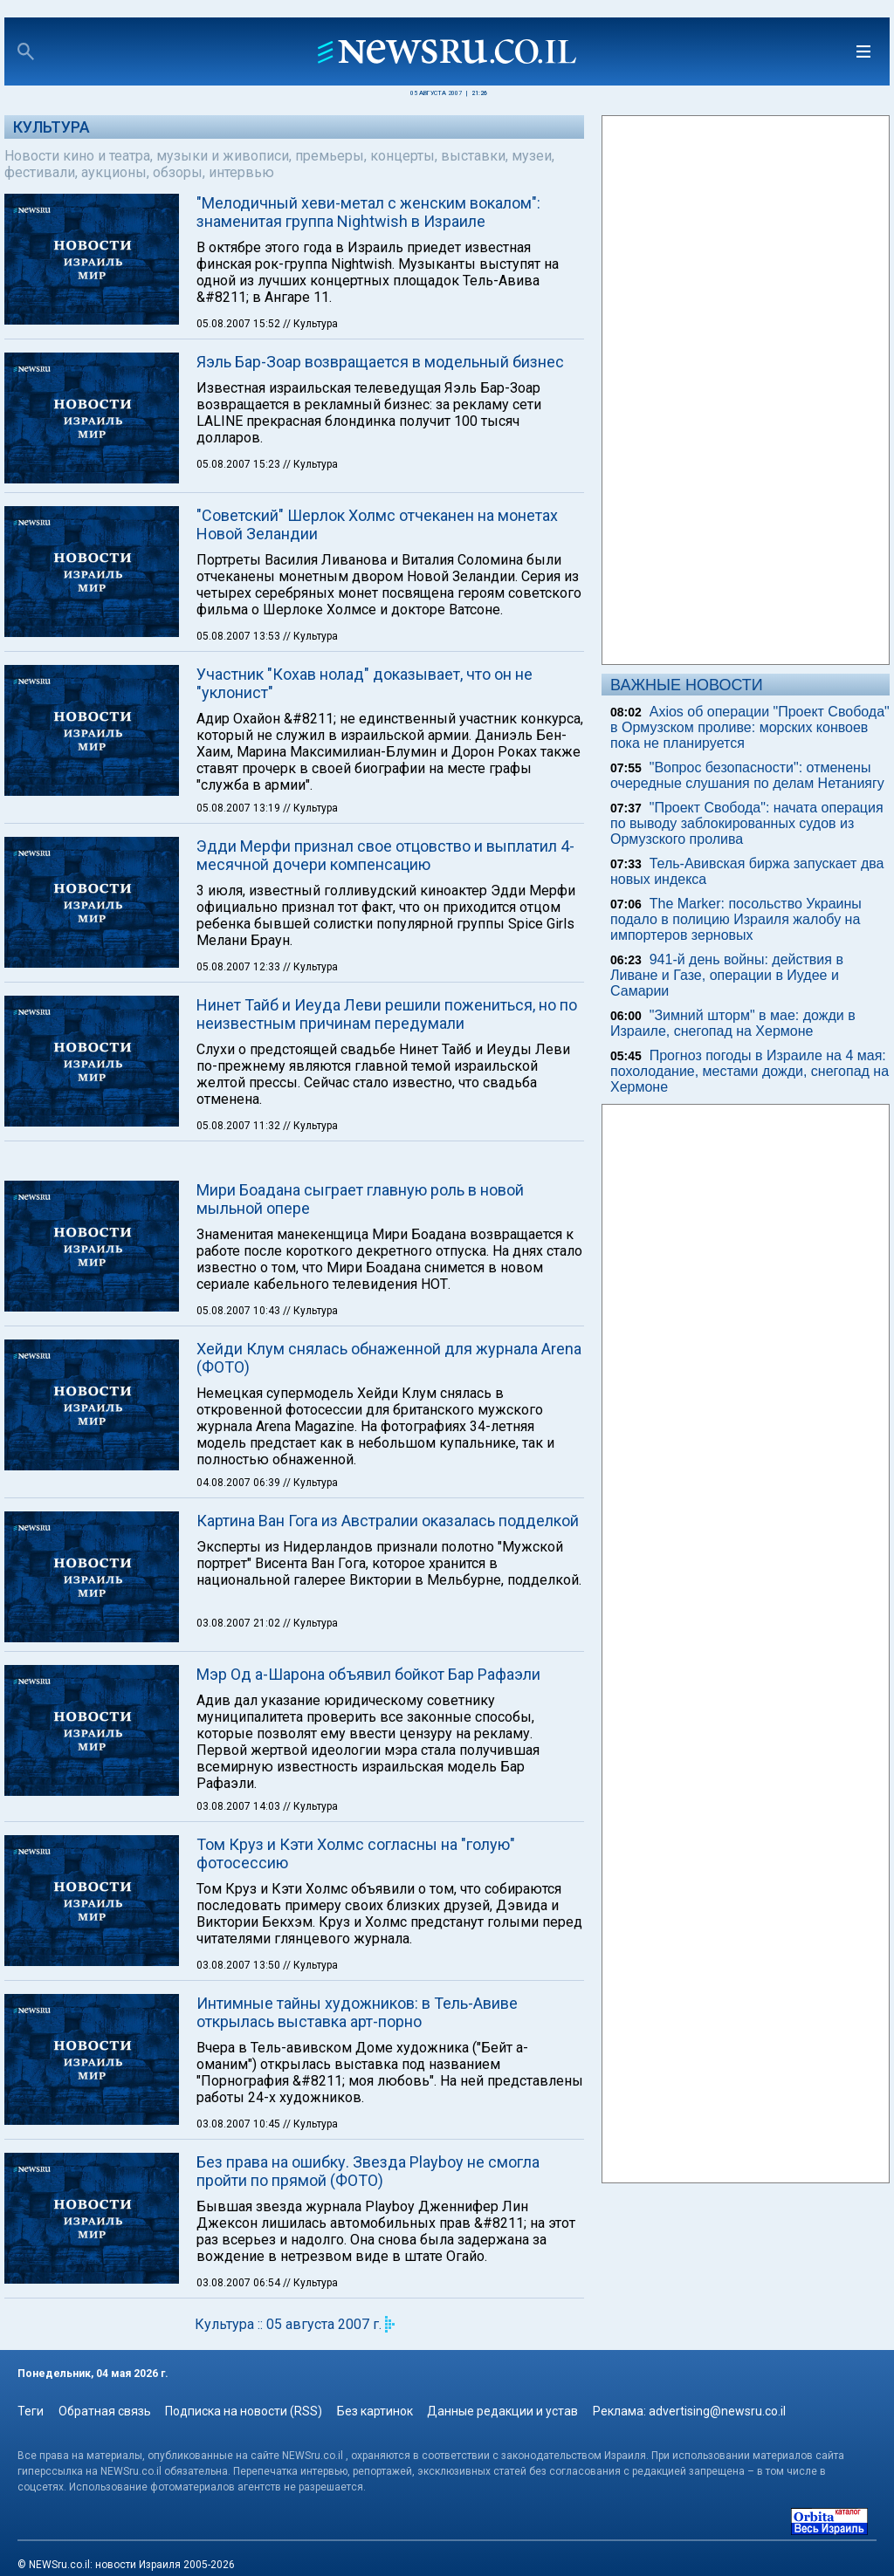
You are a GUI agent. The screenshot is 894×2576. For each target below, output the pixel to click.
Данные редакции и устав (502, 2411)
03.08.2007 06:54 (239, 2283)
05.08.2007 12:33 (239, 967)
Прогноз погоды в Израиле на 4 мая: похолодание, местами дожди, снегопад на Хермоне (749, 1071)
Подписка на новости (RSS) (243, 2411)
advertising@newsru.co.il (717, 2411)
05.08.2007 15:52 (239, 324)
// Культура (310, 324)
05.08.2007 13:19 (239, 808)
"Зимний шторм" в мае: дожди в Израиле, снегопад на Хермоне (733, 1023)
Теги (30, 2411)
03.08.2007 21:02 (239, 1623)
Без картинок (375, 2411)
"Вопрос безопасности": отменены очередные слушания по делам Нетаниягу (747, 775)
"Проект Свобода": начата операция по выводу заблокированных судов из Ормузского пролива (747, 823)
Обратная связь (104, 2411)
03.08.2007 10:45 (239, 2124)
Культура (51, 127)
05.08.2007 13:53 (239, 636)
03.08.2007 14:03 (239, 1806)
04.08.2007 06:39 (239, 1482)
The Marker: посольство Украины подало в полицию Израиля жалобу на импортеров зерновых (736, 919)
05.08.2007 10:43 (239, 1311)
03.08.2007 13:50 (239, 1965)
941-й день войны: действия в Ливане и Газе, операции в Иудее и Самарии (726, 975)
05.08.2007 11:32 (239, 1126)
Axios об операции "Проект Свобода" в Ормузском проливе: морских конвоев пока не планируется (750, 727)
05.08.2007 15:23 (239, 464)
